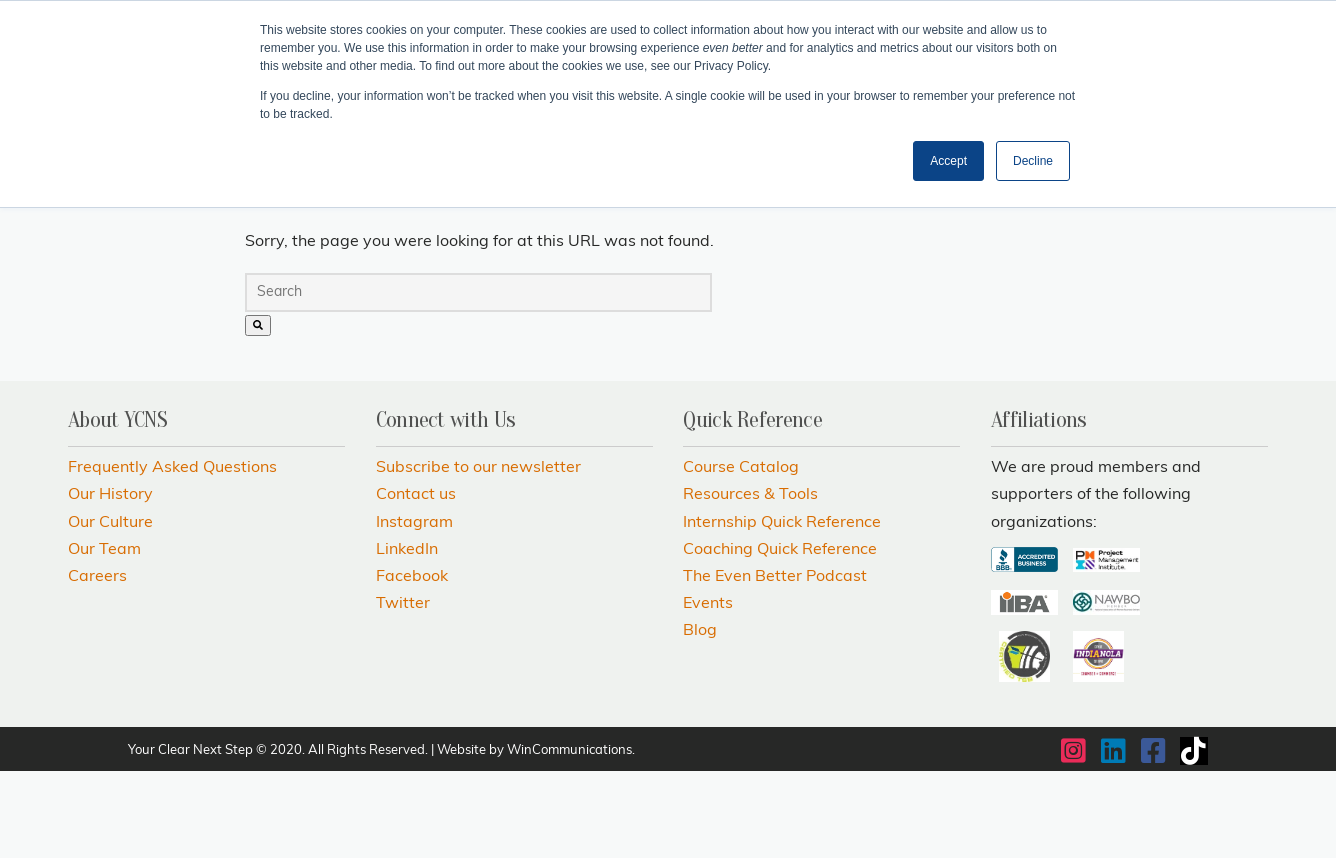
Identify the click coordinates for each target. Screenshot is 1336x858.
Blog (700, 718)
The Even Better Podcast (775, 664)
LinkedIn (407, 637)
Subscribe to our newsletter (478, 555)
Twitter (403, 691)
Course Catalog (741, 555)
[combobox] (478, 379)
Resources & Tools (750, 583)
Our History (110, 583)
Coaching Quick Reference (780, 637)
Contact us (416, 583)
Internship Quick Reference (782, 610)
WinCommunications (569, 837)
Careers (97, 664)
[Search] (258, 412)
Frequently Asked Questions (172, 555)
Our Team (104, 637)
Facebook (412, 664)
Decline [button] (1033, 161)
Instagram (414, 610)
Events (708, 691)
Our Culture (110, 610)
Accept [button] (948, 161)
